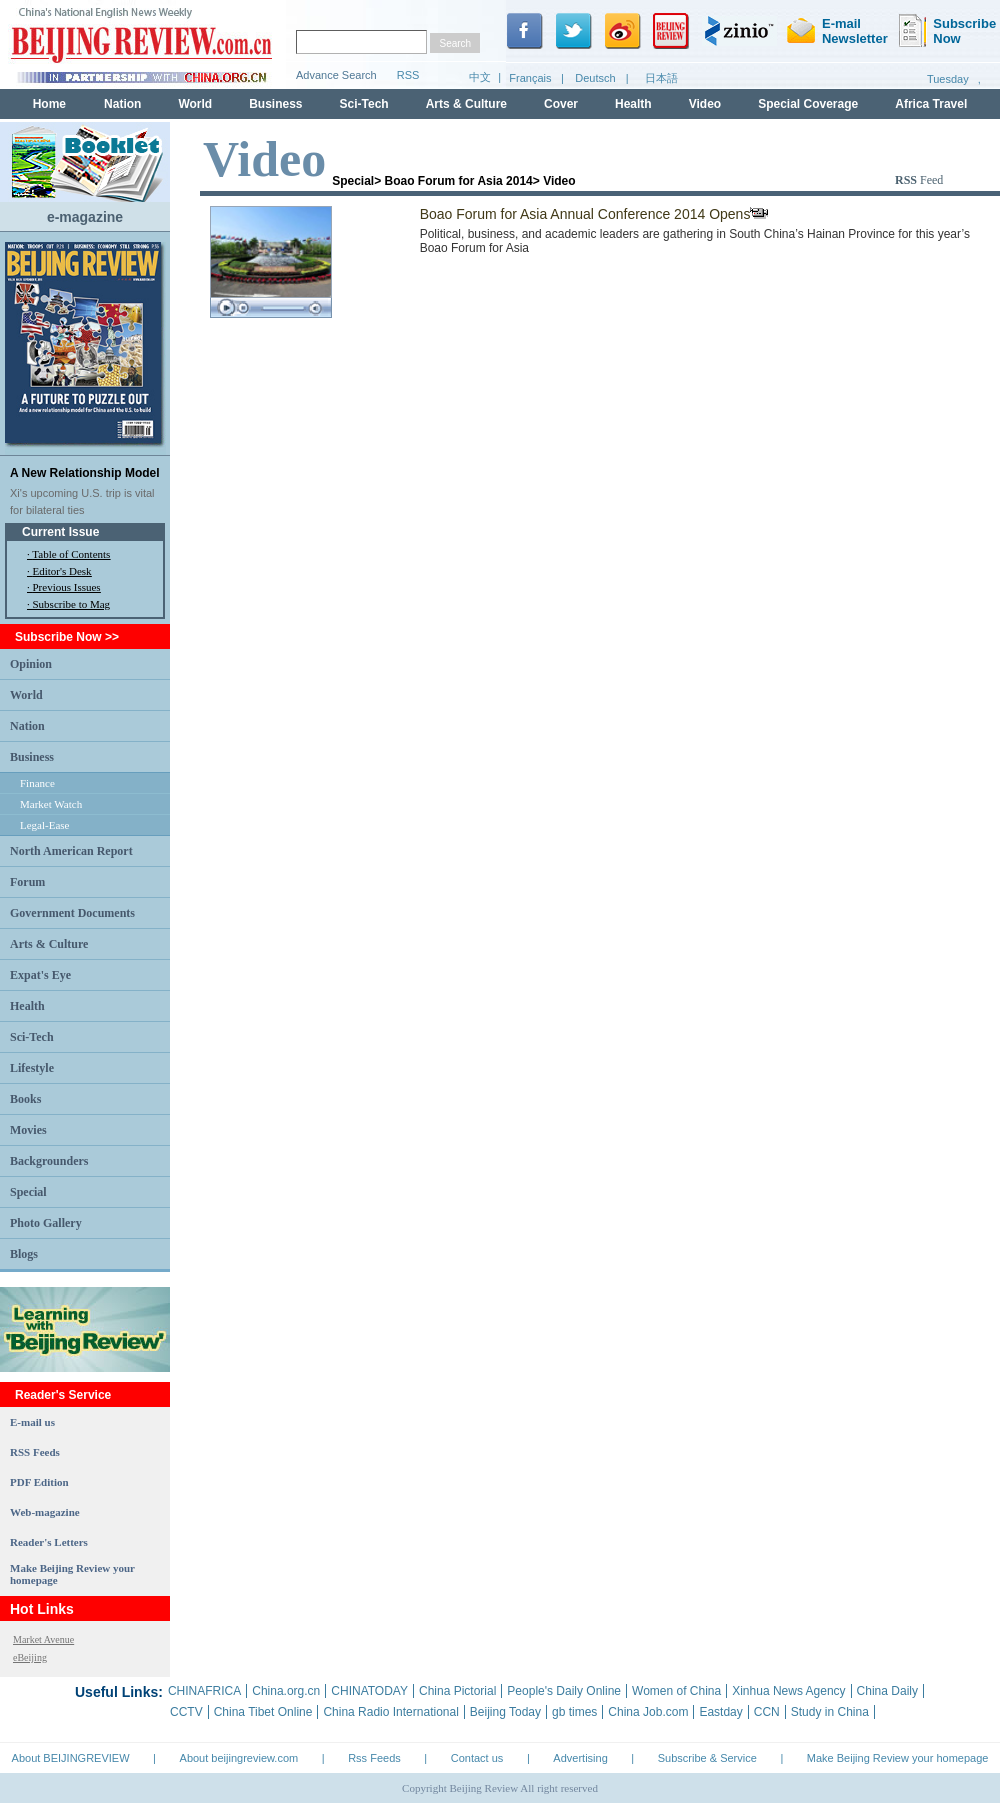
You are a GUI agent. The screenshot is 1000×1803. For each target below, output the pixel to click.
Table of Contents (71, 554)
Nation (27, 726)
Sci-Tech (32, 1037)
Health (27, 1006)
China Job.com (648, 1712)
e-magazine (85, 217)
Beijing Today (505, 1712)
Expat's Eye (40, 975)
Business (32, 757)
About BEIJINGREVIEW (71, 1758)
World (26, 695)
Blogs (24, 1254)
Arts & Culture (49, 944)
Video (559, 181)
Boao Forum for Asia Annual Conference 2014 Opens (594, 214)
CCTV (186, 1712)
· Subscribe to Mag (68, 604)
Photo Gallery (46, 1223)
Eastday (720, 1712)
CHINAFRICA (204, 1691)
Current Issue (60, 532)
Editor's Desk (62, 571)
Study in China (830, 1712)
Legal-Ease (44, 825)
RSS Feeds (35, 1452)
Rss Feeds (374, 1758)
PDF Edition (39, 1482)
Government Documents (72, 913)
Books (25, 1099)
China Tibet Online (263, 1712)
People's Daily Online (564, 1691)
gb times (574, 1712)
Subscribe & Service (707, 1758)
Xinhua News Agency (788, 1691)
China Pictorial (457, 1691)
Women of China (676, 1691)
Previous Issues (67, 587)
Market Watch (51, 804)
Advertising (580, 1758)
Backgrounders (49, 1161)
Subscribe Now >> (67, 637)
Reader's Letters (49, 1542)
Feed (919, 180)
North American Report (71, 851)
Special (28, 1192)
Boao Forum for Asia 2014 (459, 181)
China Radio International (390, 1712)
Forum (27, 882)
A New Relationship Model (85, 473)
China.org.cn (286, 1691)
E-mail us (32, 1422)
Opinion (31, 664)
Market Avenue (43, 1639)
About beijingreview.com (239, 1758)
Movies (28, 1130)
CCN (767, 1712)
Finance (37, 783)
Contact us (477, 1758)
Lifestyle (32, 1068)
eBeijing (30, 1657)
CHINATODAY (369, 1691)
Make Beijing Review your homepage (898, 1758)
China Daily (887, 1691)
